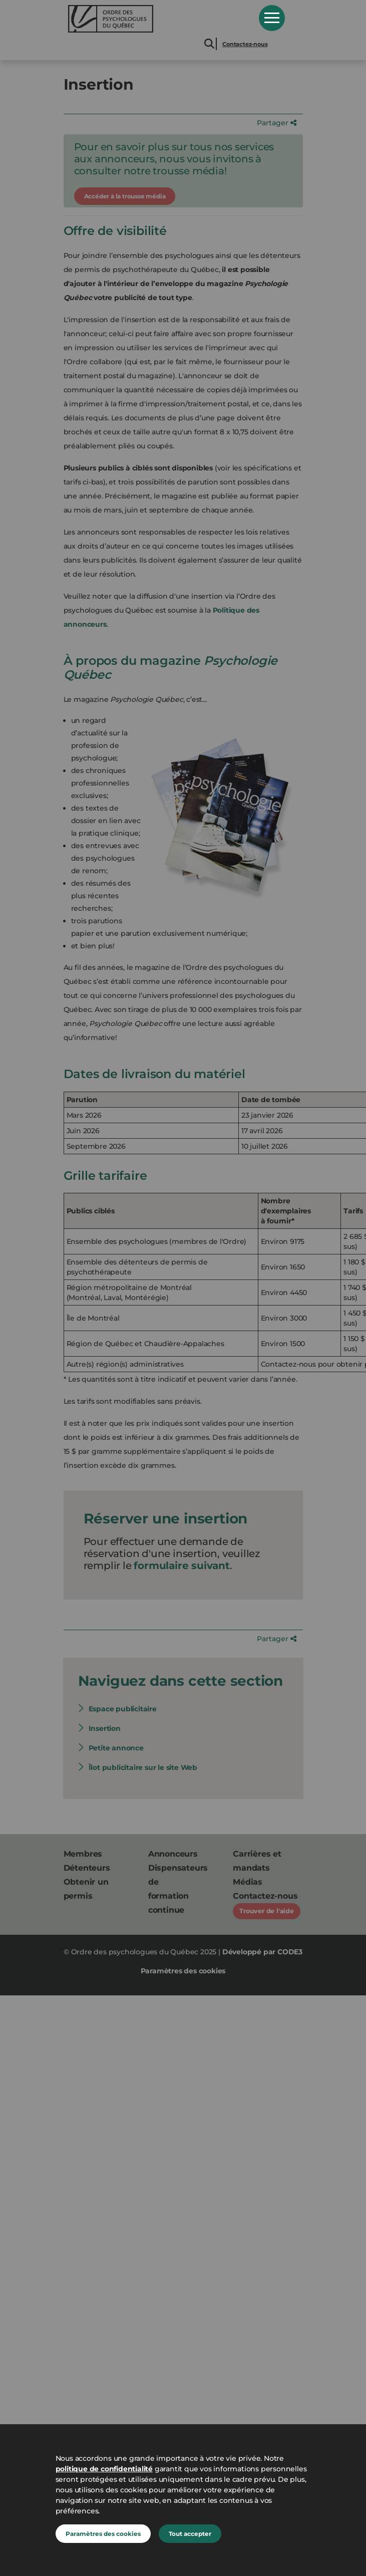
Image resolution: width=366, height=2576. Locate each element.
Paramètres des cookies (103, 2533)
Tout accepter (190, 2533)
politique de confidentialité (104, 2468)
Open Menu (272, 18)
